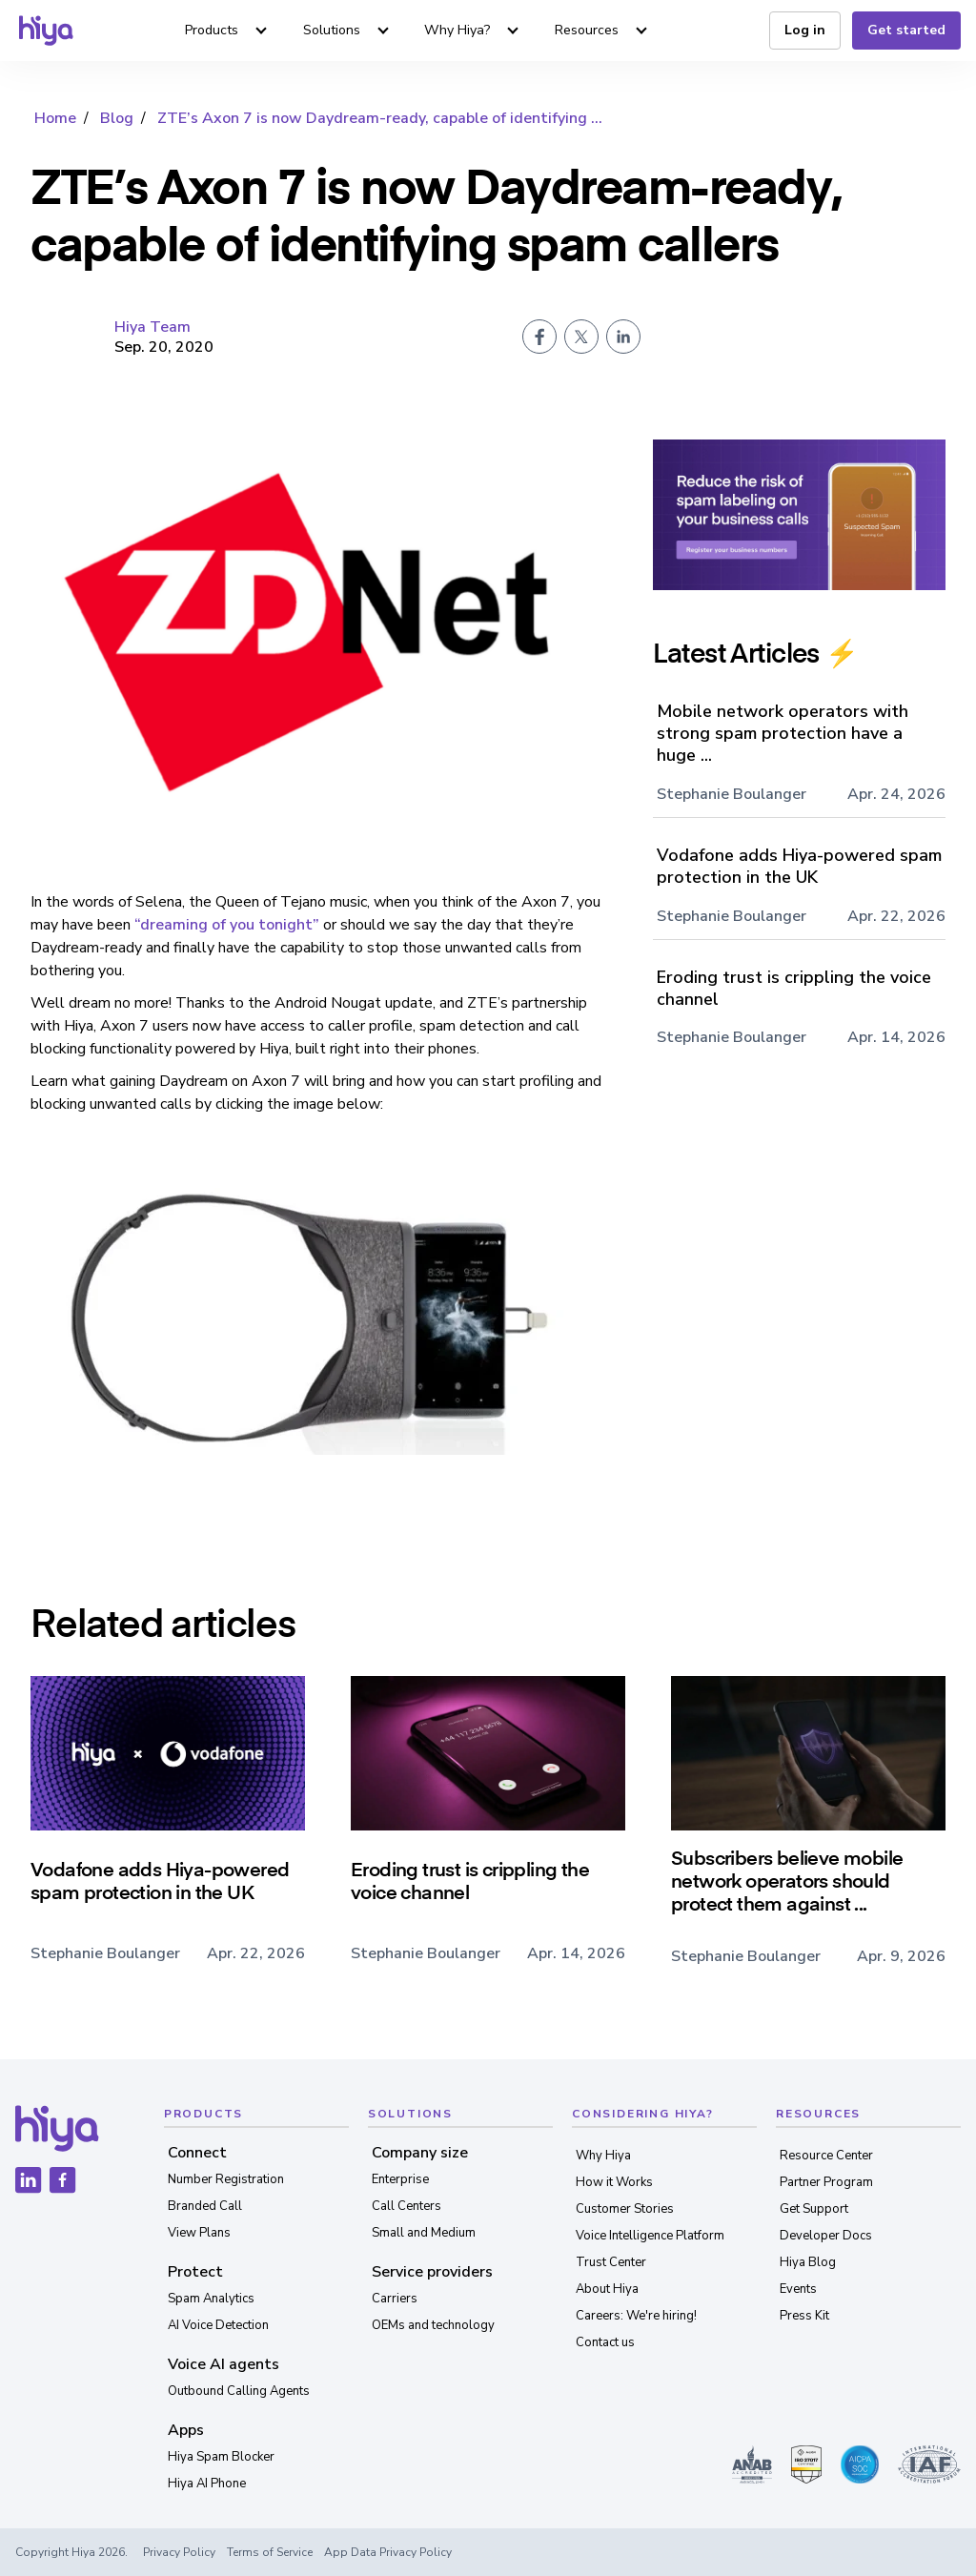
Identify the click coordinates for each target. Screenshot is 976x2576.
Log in (804, 30)
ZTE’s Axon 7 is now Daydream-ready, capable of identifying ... (379, 118)
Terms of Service (270, 2552)
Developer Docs (826, 2235)
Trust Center (611, 2262)
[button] (224, 30)
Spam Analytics (211, 2298)
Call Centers (406, 2206)
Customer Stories (625, 2209)
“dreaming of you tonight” (226, 924)
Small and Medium (424, 2232)
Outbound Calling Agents (239, 2391)
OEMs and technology (433, 2325)
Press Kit (804, 2315)
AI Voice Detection (218, 2325)
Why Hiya (603, 2155)
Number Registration (226, 2179)
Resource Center (826, 2155)
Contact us (605, 2342)
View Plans (199, 2232)
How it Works (614, 2182)
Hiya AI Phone (207, 2483)
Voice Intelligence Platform (650, 2235)
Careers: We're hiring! (636, 2315)
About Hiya (607, 2289)
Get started (906, 30)
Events (798, 2289)
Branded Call (205, 2206)
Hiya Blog (808, 2262)
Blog (116, 118)
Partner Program (826, 2182)
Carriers (394, 2298)
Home (55, 118)
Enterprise (400, 2179)
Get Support (814, 2209)
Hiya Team (152, 327)
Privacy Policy (179, 2552)
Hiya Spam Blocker (221, 2456)
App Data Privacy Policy (388, 2552)
